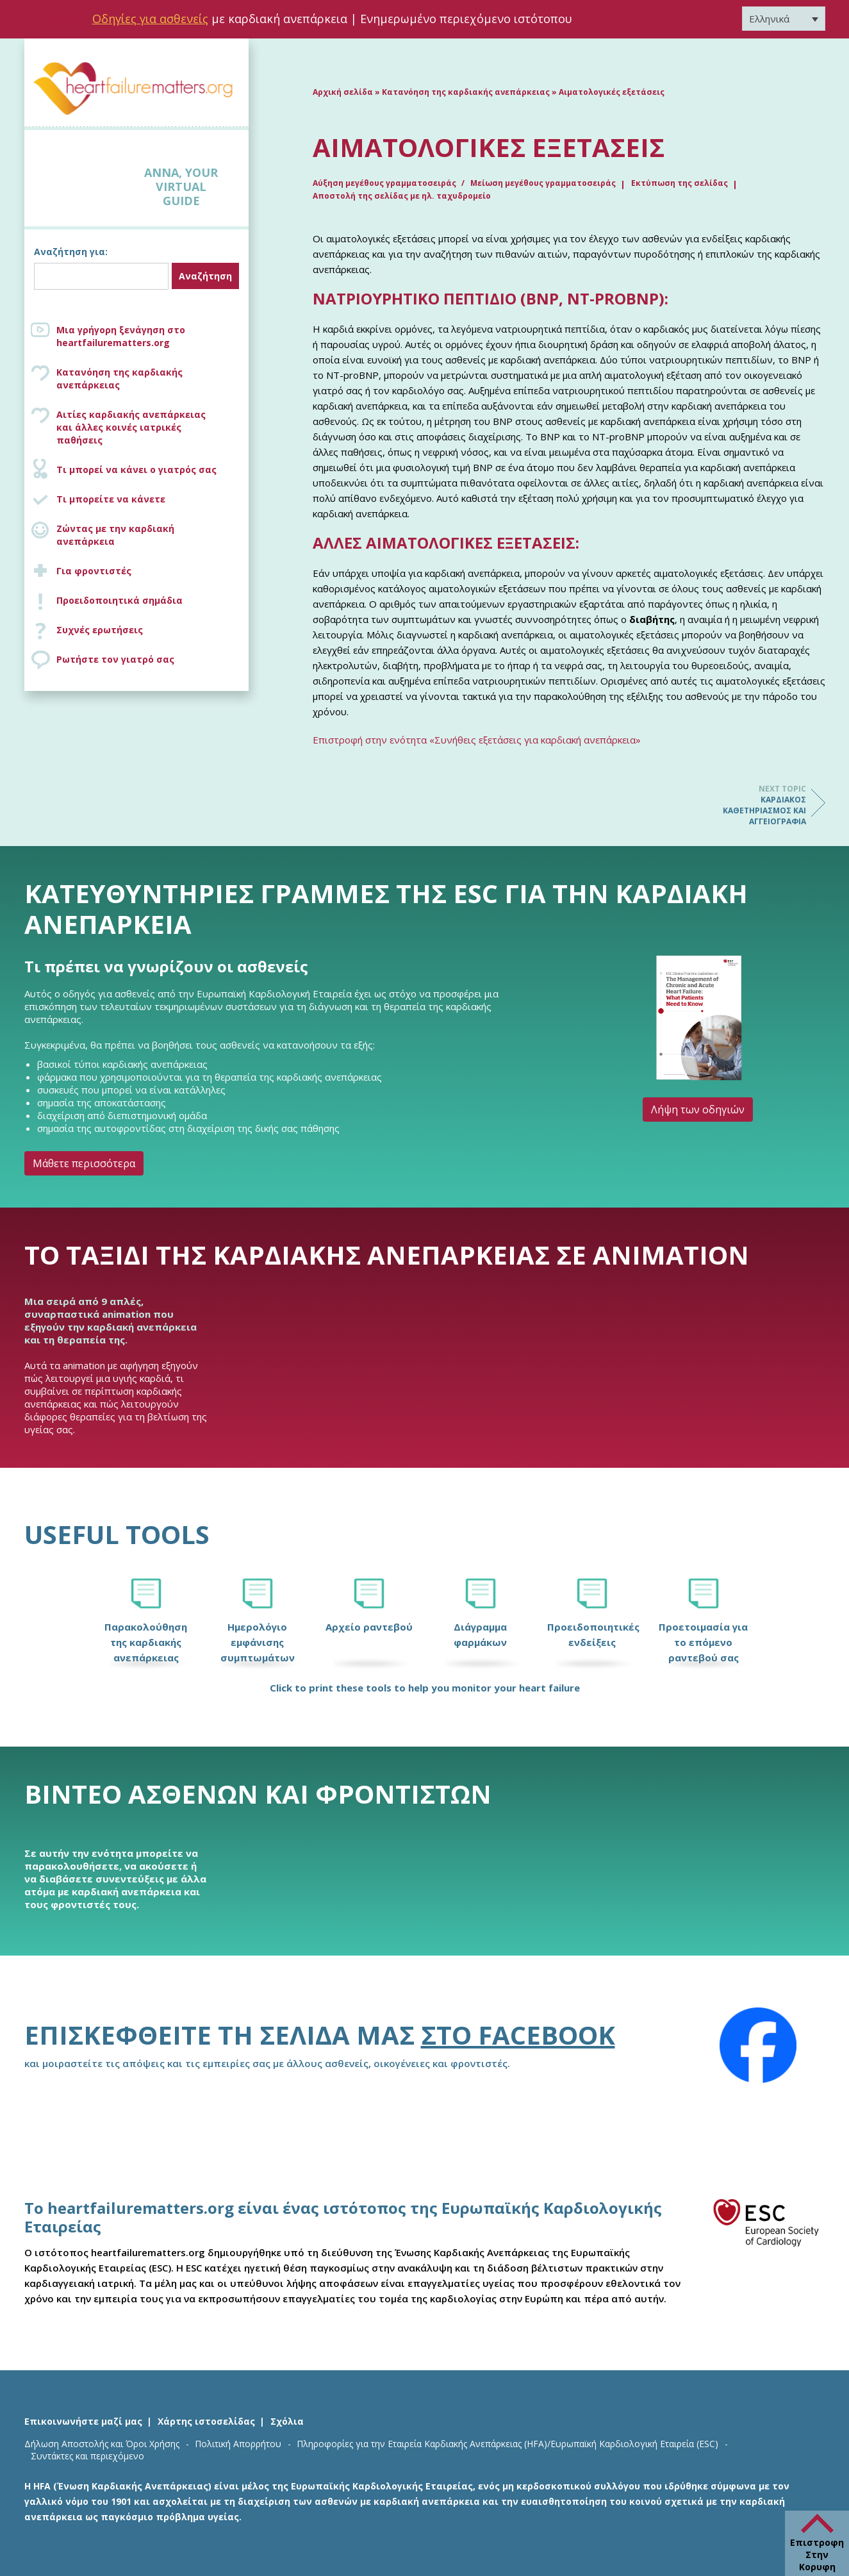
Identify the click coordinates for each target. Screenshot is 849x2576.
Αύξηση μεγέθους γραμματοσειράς (385, 183)
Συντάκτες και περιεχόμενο (87, 2456)
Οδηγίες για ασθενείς (150, 18)
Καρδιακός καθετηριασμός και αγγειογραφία (755, 805)
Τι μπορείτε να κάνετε (110, 499)
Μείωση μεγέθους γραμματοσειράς (543, 183)
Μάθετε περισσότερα (84, 1163)
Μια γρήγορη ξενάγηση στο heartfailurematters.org (120, 336)
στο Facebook (518, 2034)
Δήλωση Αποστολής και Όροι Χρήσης (101, 2444)
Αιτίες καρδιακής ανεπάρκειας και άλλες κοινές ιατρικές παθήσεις (149, 427)
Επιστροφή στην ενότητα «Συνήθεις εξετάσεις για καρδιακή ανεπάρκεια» (477, 739)
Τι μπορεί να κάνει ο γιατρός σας (136, 469)
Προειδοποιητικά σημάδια (119, 600)
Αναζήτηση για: (71, 251)
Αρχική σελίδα (343, 92)
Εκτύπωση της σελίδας (679, 183)
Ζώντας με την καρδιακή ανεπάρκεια (115, 534)
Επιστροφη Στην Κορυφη (817, 2554)
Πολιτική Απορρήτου (238, 2444)
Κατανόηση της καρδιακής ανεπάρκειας (119, 378)
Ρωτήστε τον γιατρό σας (115, 659)
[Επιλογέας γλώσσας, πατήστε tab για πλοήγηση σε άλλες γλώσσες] (783, 18)
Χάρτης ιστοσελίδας (206, 2421)
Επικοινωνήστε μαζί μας (83, 2421)
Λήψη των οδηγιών (698, 1109)
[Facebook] (758, 2045)
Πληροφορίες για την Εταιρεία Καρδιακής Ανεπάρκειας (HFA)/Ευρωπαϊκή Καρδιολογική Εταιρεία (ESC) (507, 2444)
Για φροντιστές (93, 571)
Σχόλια (287, 2421)
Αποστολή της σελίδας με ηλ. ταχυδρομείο (402, 195)
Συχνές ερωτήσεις (99, 630)
